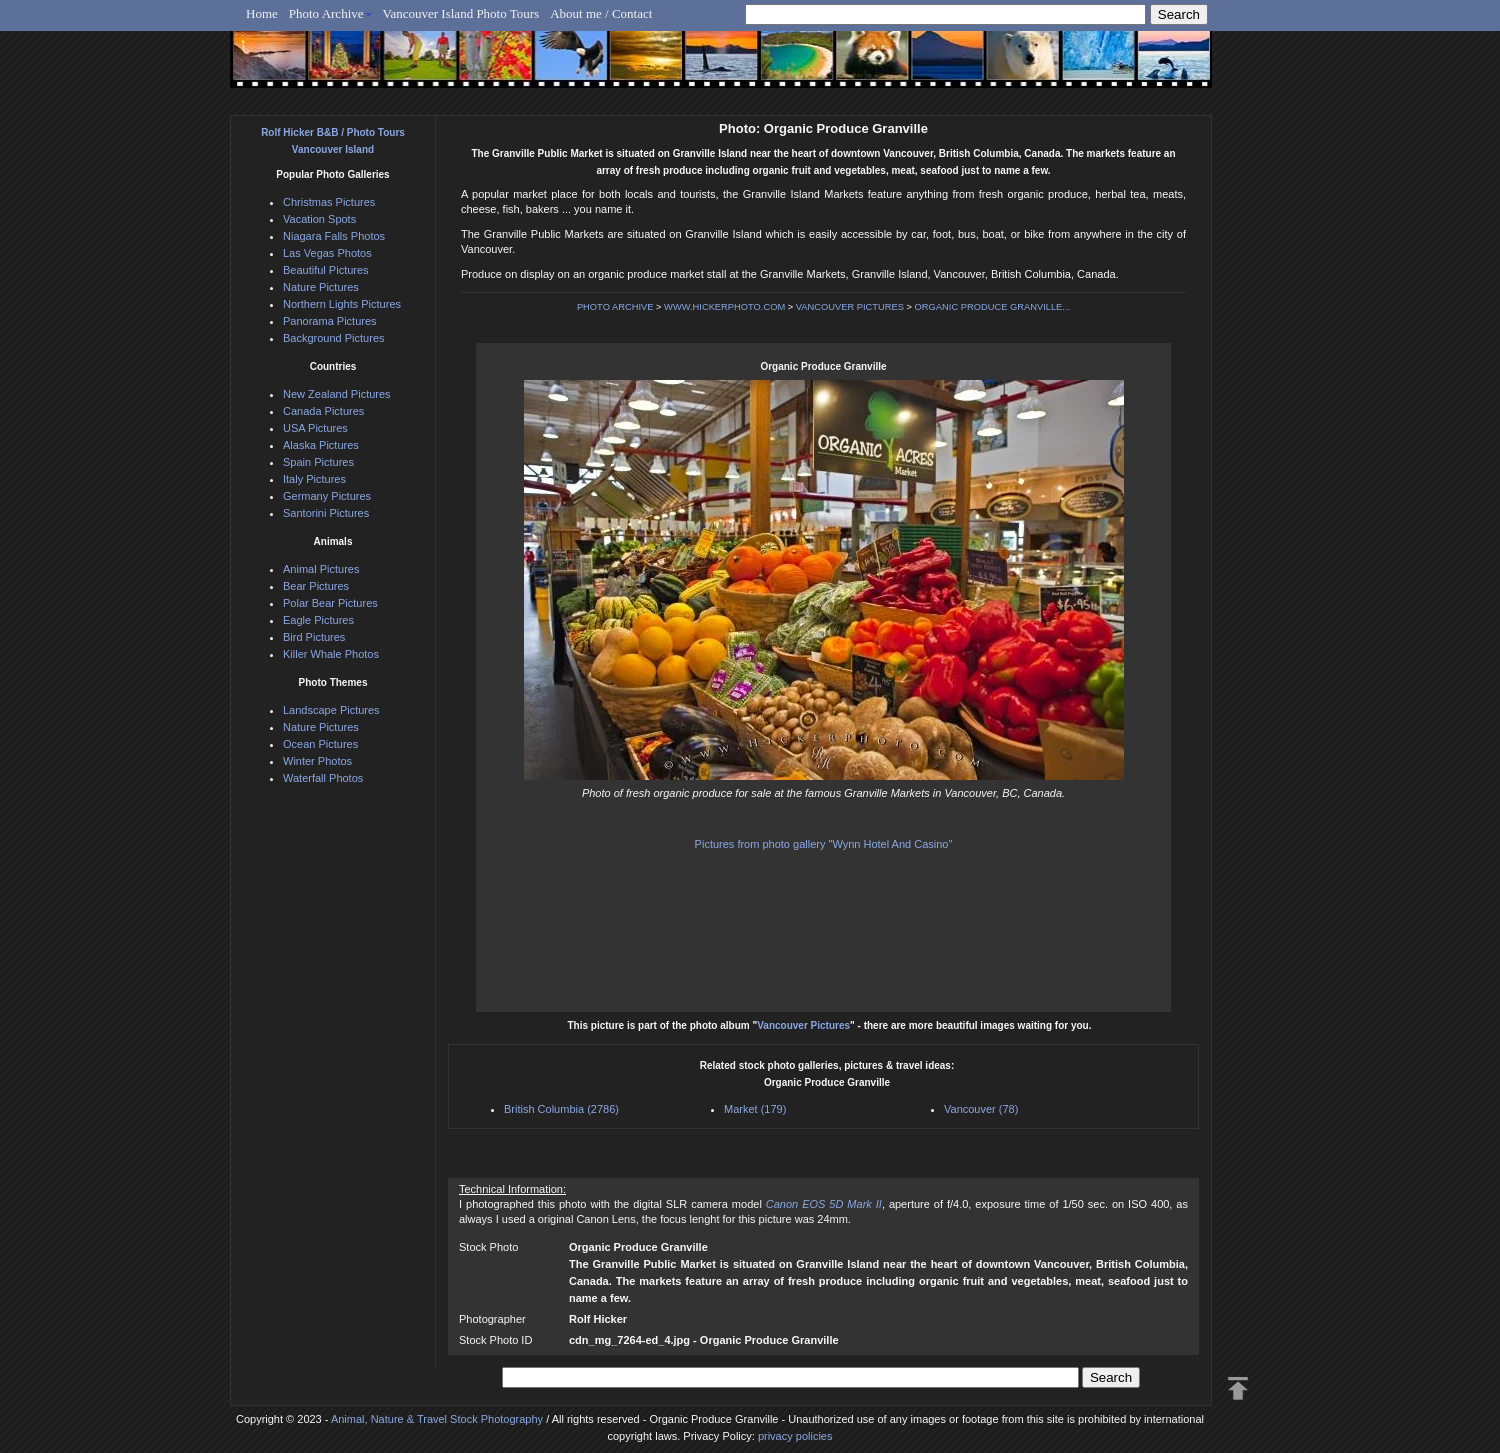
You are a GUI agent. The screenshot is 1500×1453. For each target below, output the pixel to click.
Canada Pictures (323, 411)
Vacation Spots (319, 219)
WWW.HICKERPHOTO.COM (724, 307)
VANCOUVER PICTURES (850, 307)
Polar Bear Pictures (330, 603)
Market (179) (755, 1109)
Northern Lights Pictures (342, 304)
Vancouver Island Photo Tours (461, 13)
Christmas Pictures (329, 202)
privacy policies (795, 1436)
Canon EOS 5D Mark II (824, 1204)
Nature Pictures (321, 287)
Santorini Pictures (326, 513)
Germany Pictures (327, 496)
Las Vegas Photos (327, 253)
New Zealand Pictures (337, 394)
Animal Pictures (321, 569)
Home (262, 13)
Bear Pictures (316, 586)
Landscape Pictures (331, 710)
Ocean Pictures (320, 744)
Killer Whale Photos (331, 654)
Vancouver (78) (981, 1109)
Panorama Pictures (330, 321)
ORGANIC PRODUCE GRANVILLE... (993, 307)
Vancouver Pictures (803, 1025)
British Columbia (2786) (561, 1109)
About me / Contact (601, 13)
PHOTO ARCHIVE (615, 307)
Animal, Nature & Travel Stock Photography (437, 1419)
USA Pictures (315, 428)
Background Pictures (334, 338)
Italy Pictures (314, 479)
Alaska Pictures (321, 445)
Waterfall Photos (323, 778)
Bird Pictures (314, 637)
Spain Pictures (318, 462)
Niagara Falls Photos (334, 236)
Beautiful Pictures (326, 270)
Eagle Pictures (318, 620)
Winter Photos (317, 761)
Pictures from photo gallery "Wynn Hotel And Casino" (824, 844)
